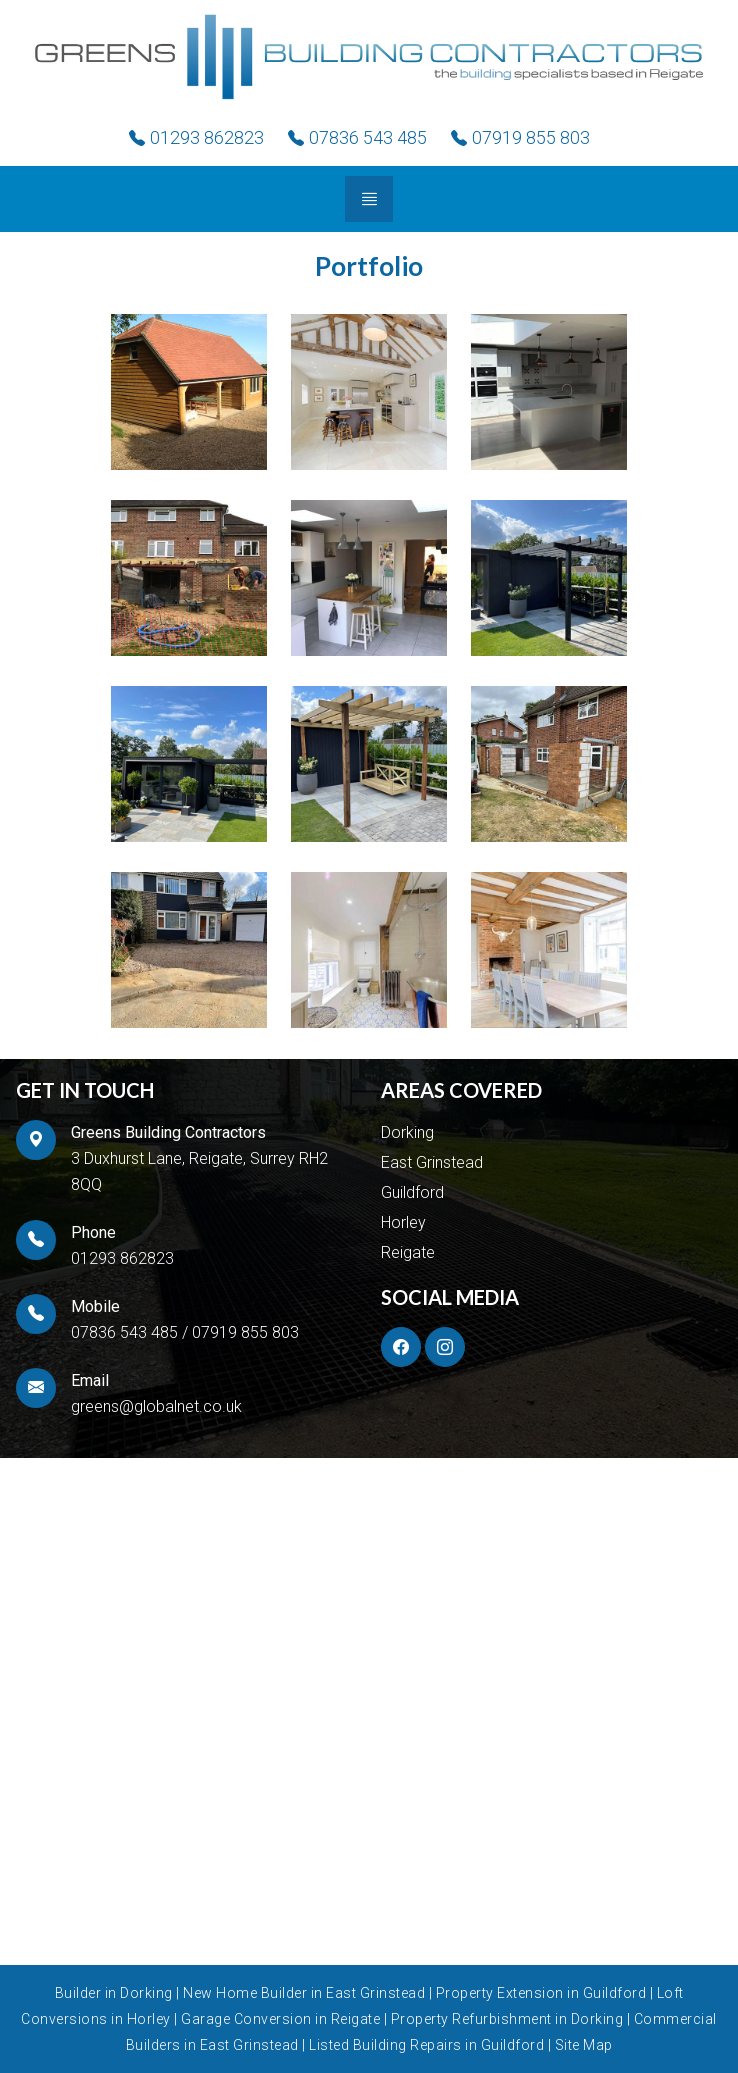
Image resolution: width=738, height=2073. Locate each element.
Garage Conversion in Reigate (282, 2019)
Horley (403, 1222)
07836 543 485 (124, 1332)
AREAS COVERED (461, 1090)
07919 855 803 (245, 1332)
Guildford (412, 1192)
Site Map (584, 2045)
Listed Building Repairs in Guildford (428, 2045)
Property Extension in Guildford (543, 1993)
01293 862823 (122, 1258)
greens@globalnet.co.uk (156, 1406)
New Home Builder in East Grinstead (306, 1993)
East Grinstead (432, 1162)
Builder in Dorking (116, 1993)
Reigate (408, 1252)
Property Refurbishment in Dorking (509, 2019)
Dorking (407, 1132)
